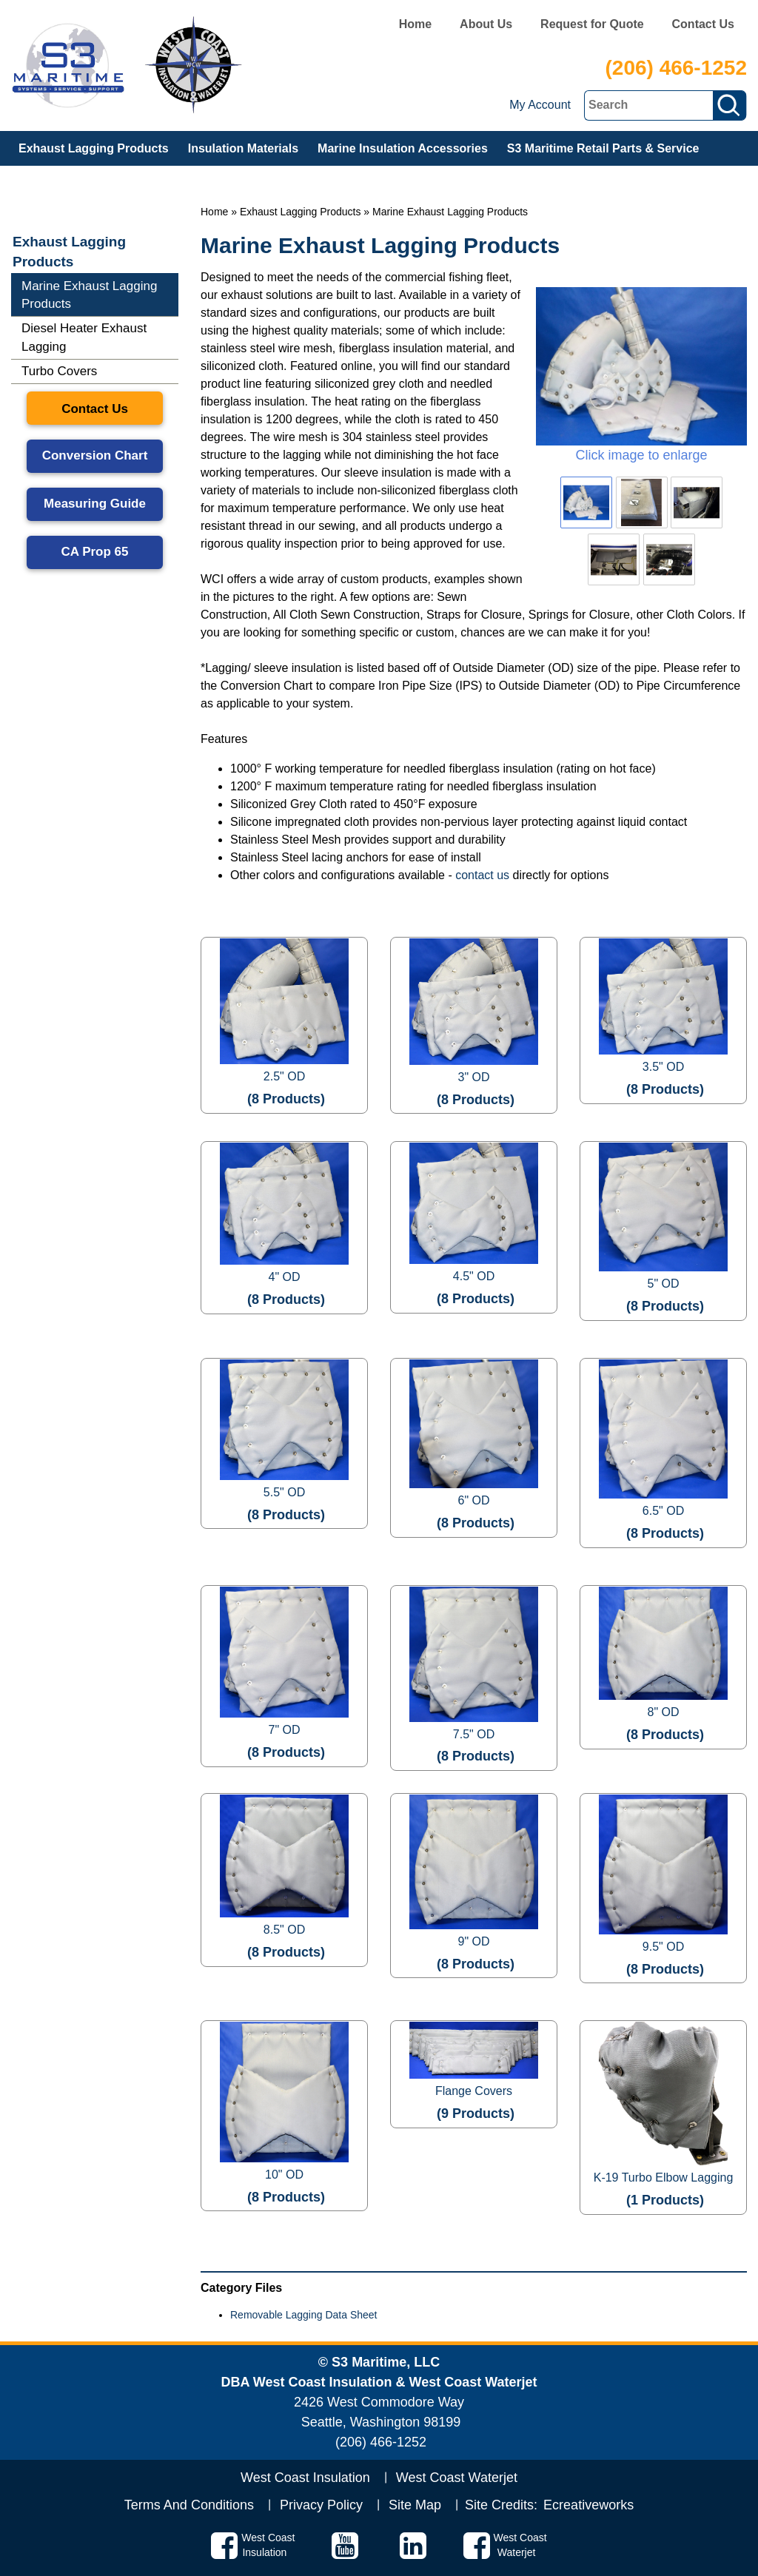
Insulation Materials (243, 148)
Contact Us (703, 24)
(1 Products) (665, 2200)
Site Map (415, 2505)
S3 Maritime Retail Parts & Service (603, 148)
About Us (486, 24)
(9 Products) (475, 2113)
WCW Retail (52, 183)
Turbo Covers (59, 371)
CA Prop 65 (94, 552)
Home (415, 24)
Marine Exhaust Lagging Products (450, 212)
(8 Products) (286, 1099)
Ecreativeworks (588, 2505)
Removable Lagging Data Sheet (303, 2315)
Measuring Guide (95, 504)
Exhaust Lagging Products (94, 148)
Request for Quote (592, 24)
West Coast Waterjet (456, 2477)
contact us (482, 875)
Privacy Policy (321, 2505)
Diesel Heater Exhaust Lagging (84, 337)
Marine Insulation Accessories (403, 148)
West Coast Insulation (305, 2477)
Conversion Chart (95, 455)
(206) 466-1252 (676, 67)
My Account (540, 104)
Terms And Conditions (189, 2505)
